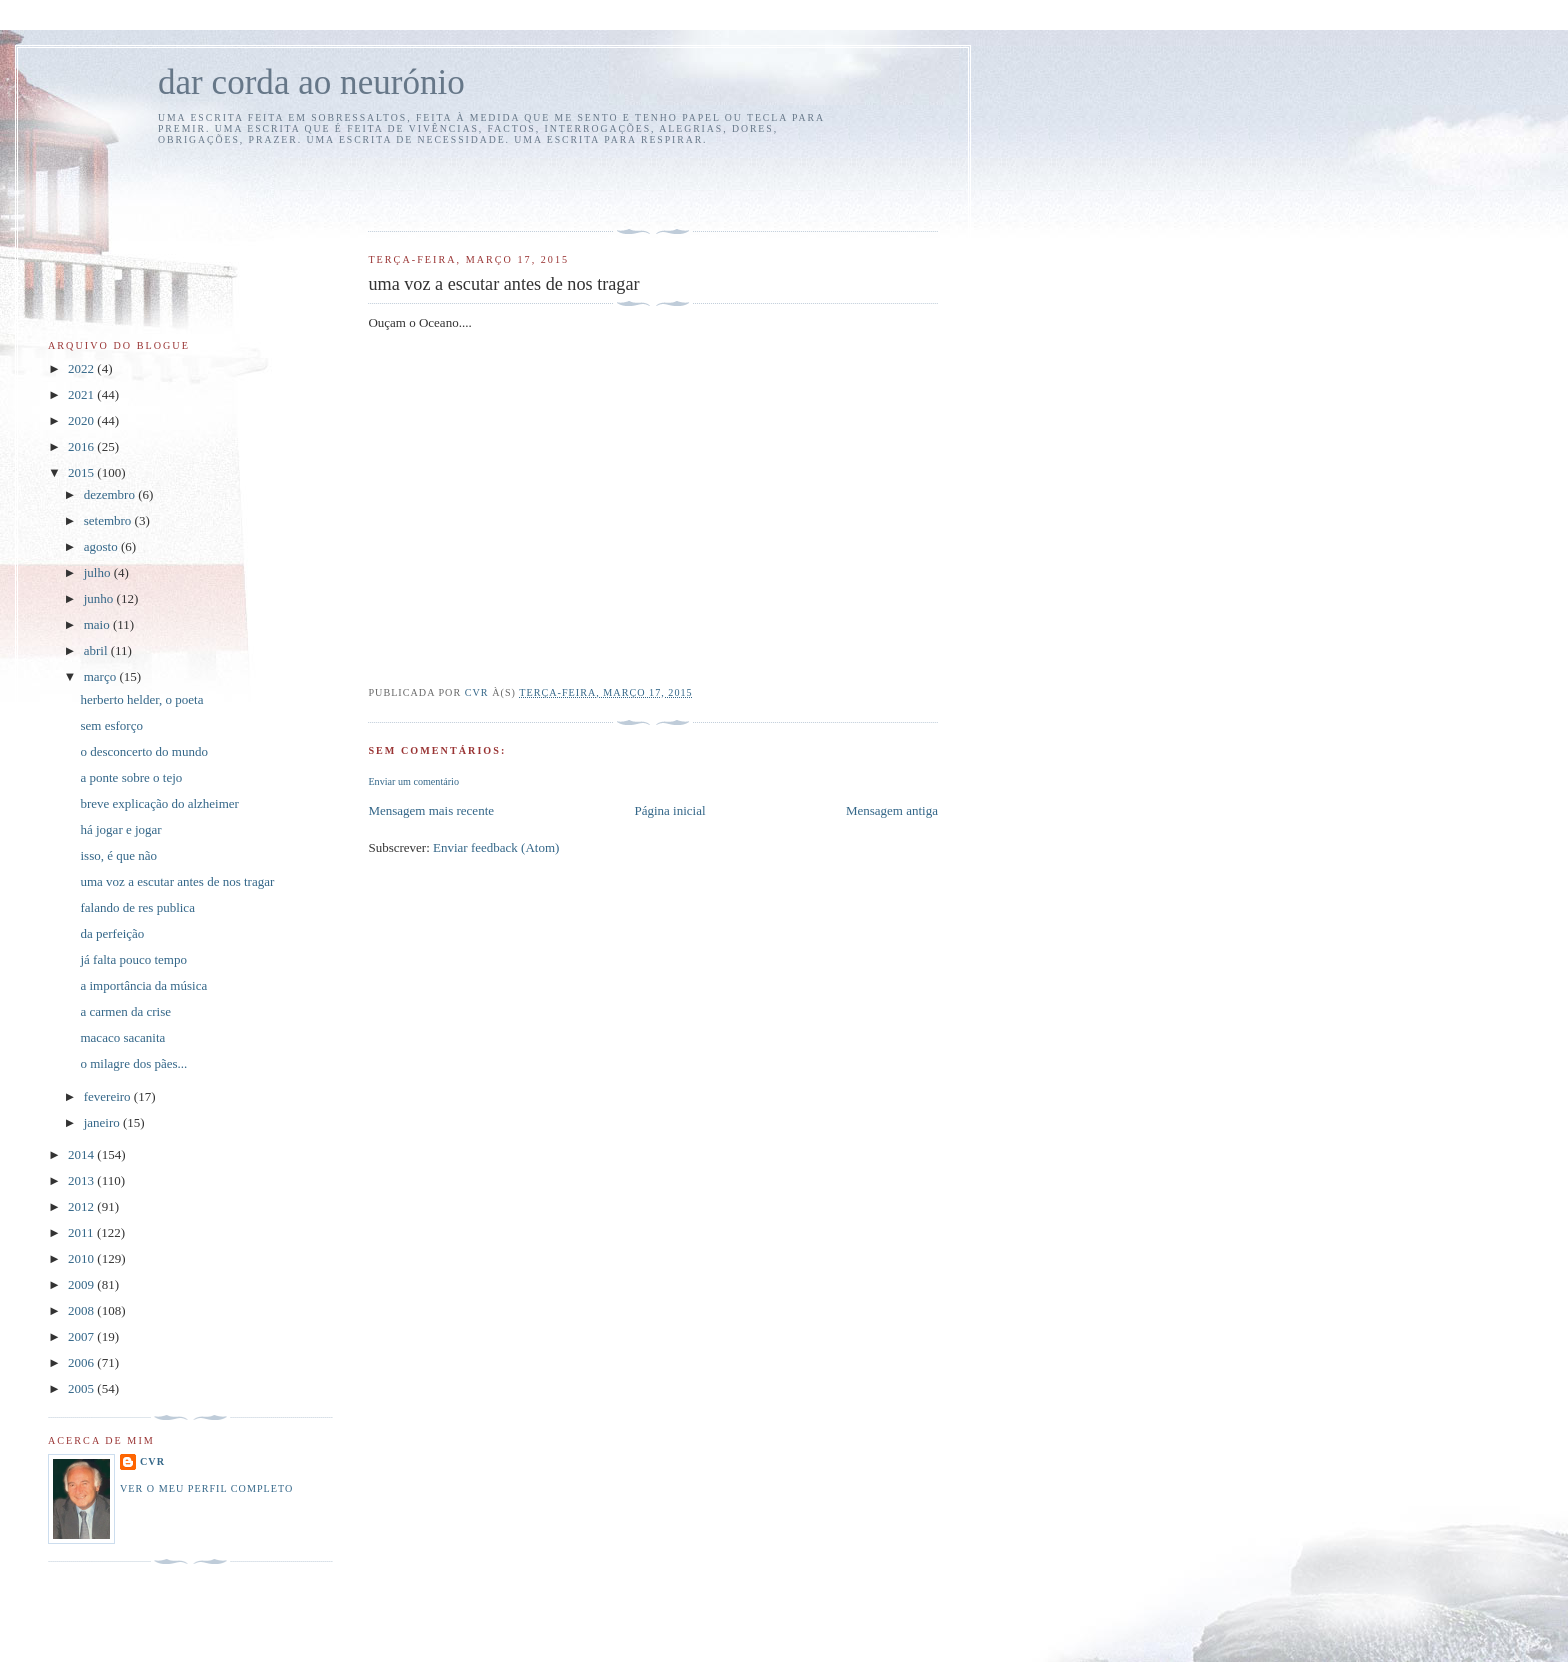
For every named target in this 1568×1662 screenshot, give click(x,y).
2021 (82, 394)
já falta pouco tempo (133, 959)
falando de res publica (137, 907)
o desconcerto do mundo (143, 751)
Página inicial (669, 810)
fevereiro (109, 1096)
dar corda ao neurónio (311, 82)
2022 (82, 368)
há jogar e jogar (120, 829)
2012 (82, 1206)
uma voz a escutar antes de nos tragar (177, 881)
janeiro (103, 1122)
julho (99, 572)
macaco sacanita (122, 1037)
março (102, 676)
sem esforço (111, 725)
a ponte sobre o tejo (131, 777)
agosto (102, 546)
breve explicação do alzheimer (159, 803)
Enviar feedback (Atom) (496, 847)
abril (97, 650)
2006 (82, 1362)
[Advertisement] (485, 185)
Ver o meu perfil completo (206, 1488)
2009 (82, 1284)
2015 (82, 472)
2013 (82, 1180)
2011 (82, 1232)
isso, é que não (118, 855)
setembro (109, 520)
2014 (82, 1154)
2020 (82, 420)
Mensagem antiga (892, 810)
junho (100, 598)
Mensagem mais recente (431, 810)
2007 (82, 1336)
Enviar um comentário (413, 781)
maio (98, 624)
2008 (82, 1310)
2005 (82, 1388)
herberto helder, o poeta (141, 699)
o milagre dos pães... (133, 1063)
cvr (152, 1461)
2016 (82, 446)
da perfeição (112, 933)
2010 (82, 1258)
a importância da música (143, 985)
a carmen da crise (125, 1011)
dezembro (111, 494)
